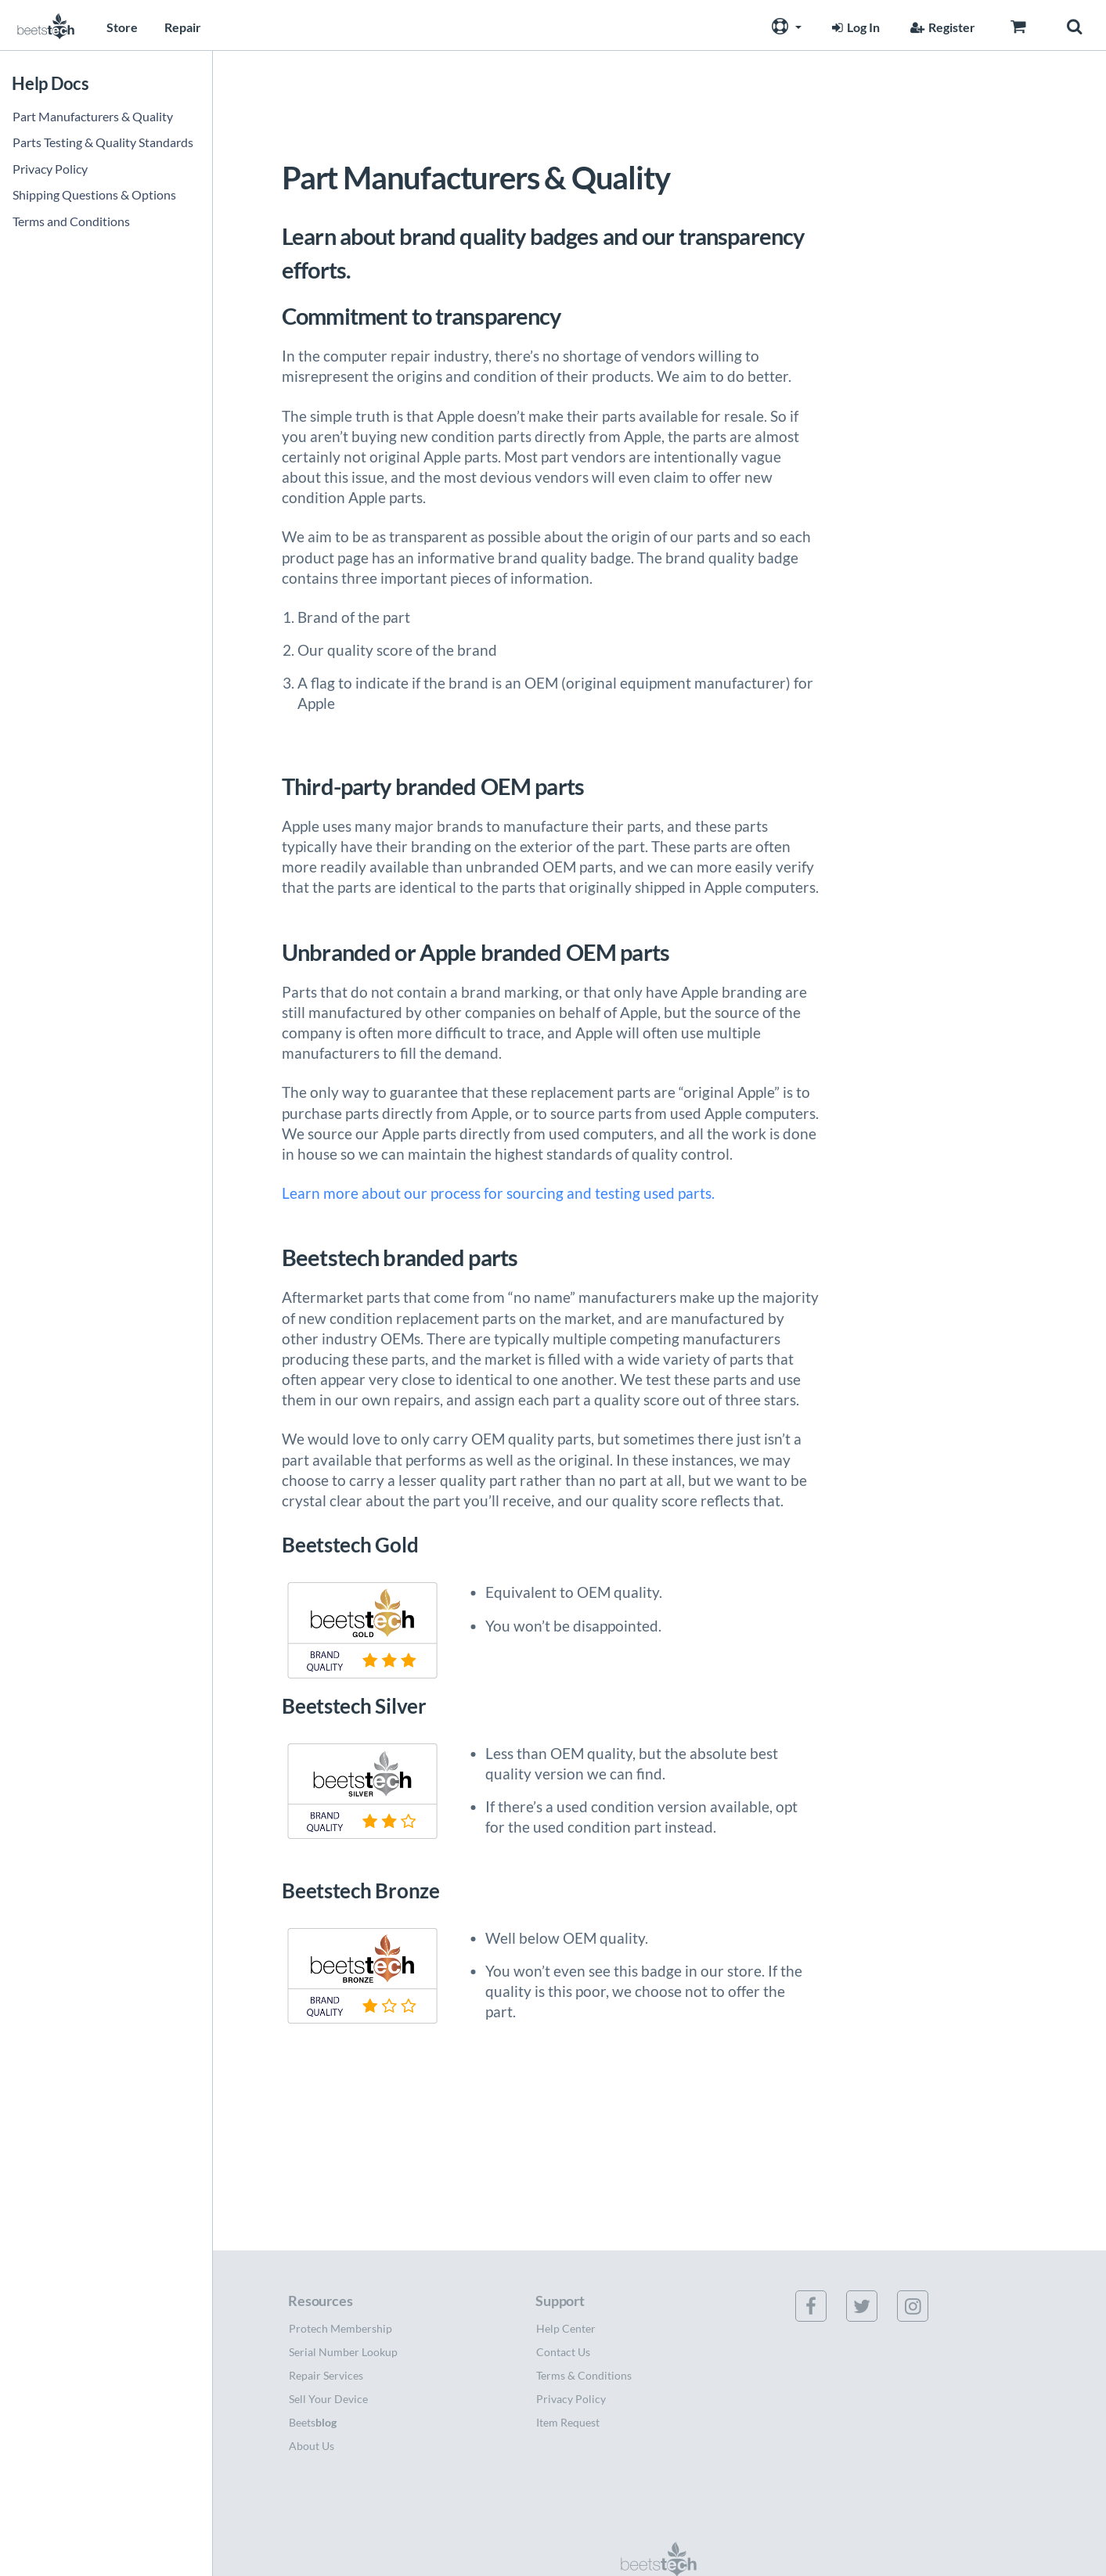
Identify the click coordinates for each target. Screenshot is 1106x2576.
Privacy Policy (50, 168)
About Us (311, 2445)
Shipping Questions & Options (94, 194)
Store (122, 27)
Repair (182, 27)
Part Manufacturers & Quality (93, 116)
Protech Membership (340, 2328)
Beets (313, 2422)
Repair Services (326, 2375)
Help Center (566, 2328)
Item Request (568, 2422)
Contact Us (563, 2351)
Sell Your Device (328, 2398)
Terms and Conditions (71, 221)
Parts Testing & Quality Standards (103, 142)
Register (940, 27)
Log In (854, 27)
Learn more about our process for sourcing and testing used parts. (498, 1193)
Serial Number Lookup (343, 2351)
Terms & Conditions (584, 2375)
